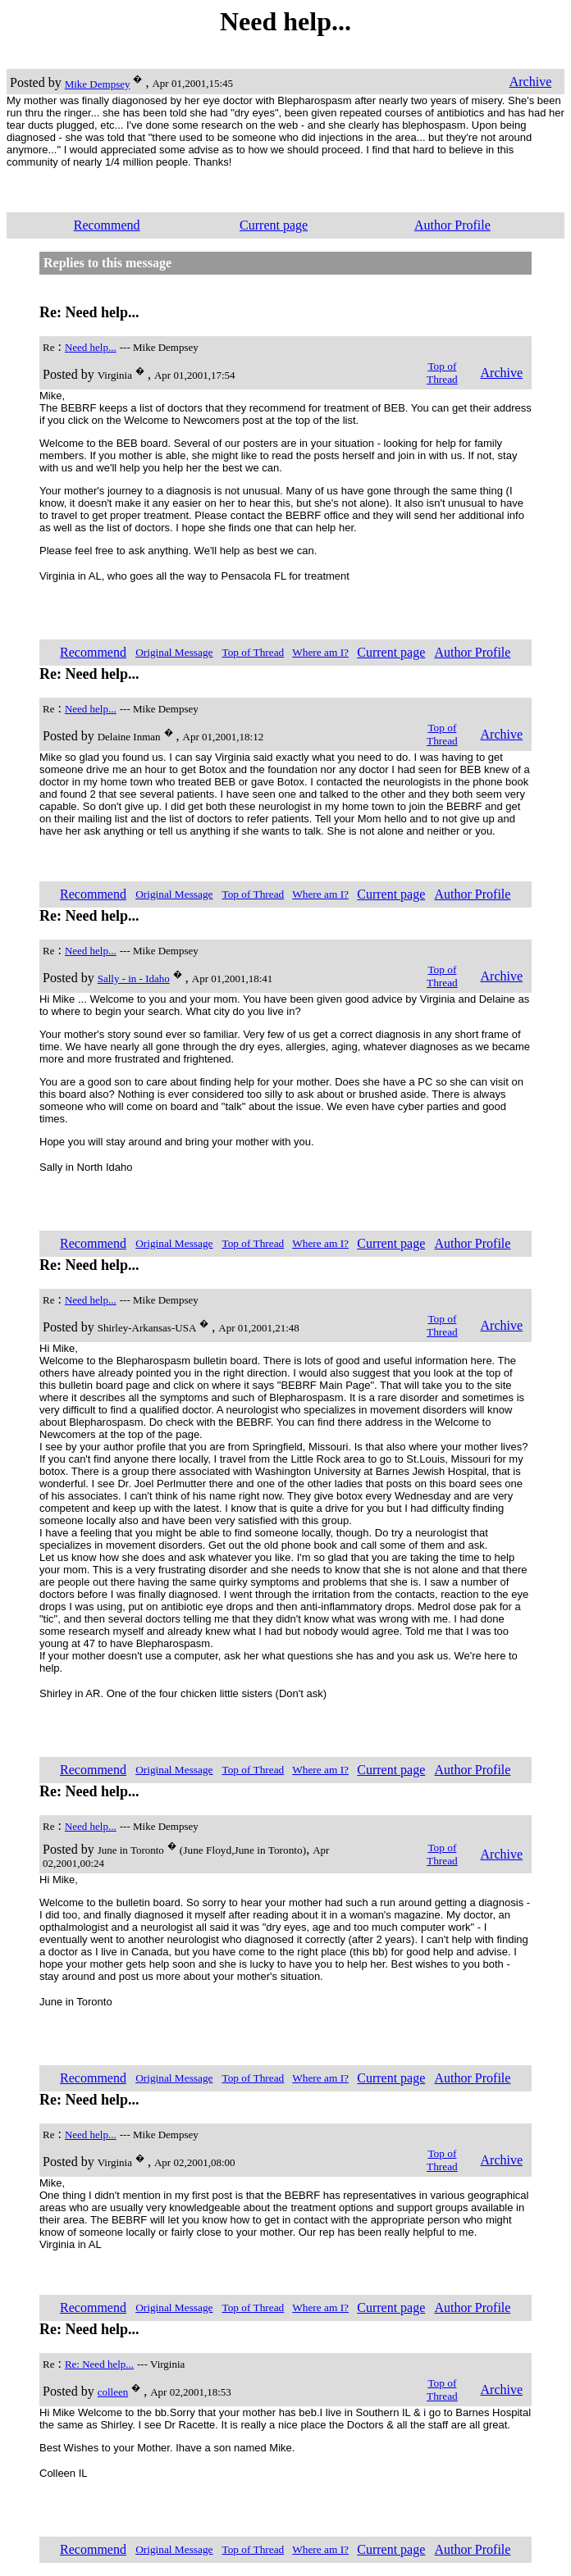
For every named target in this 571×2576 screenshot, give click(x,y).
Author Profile (452, 225)
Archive (530, 82)
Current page (274, 225)
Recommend (107, 225)
